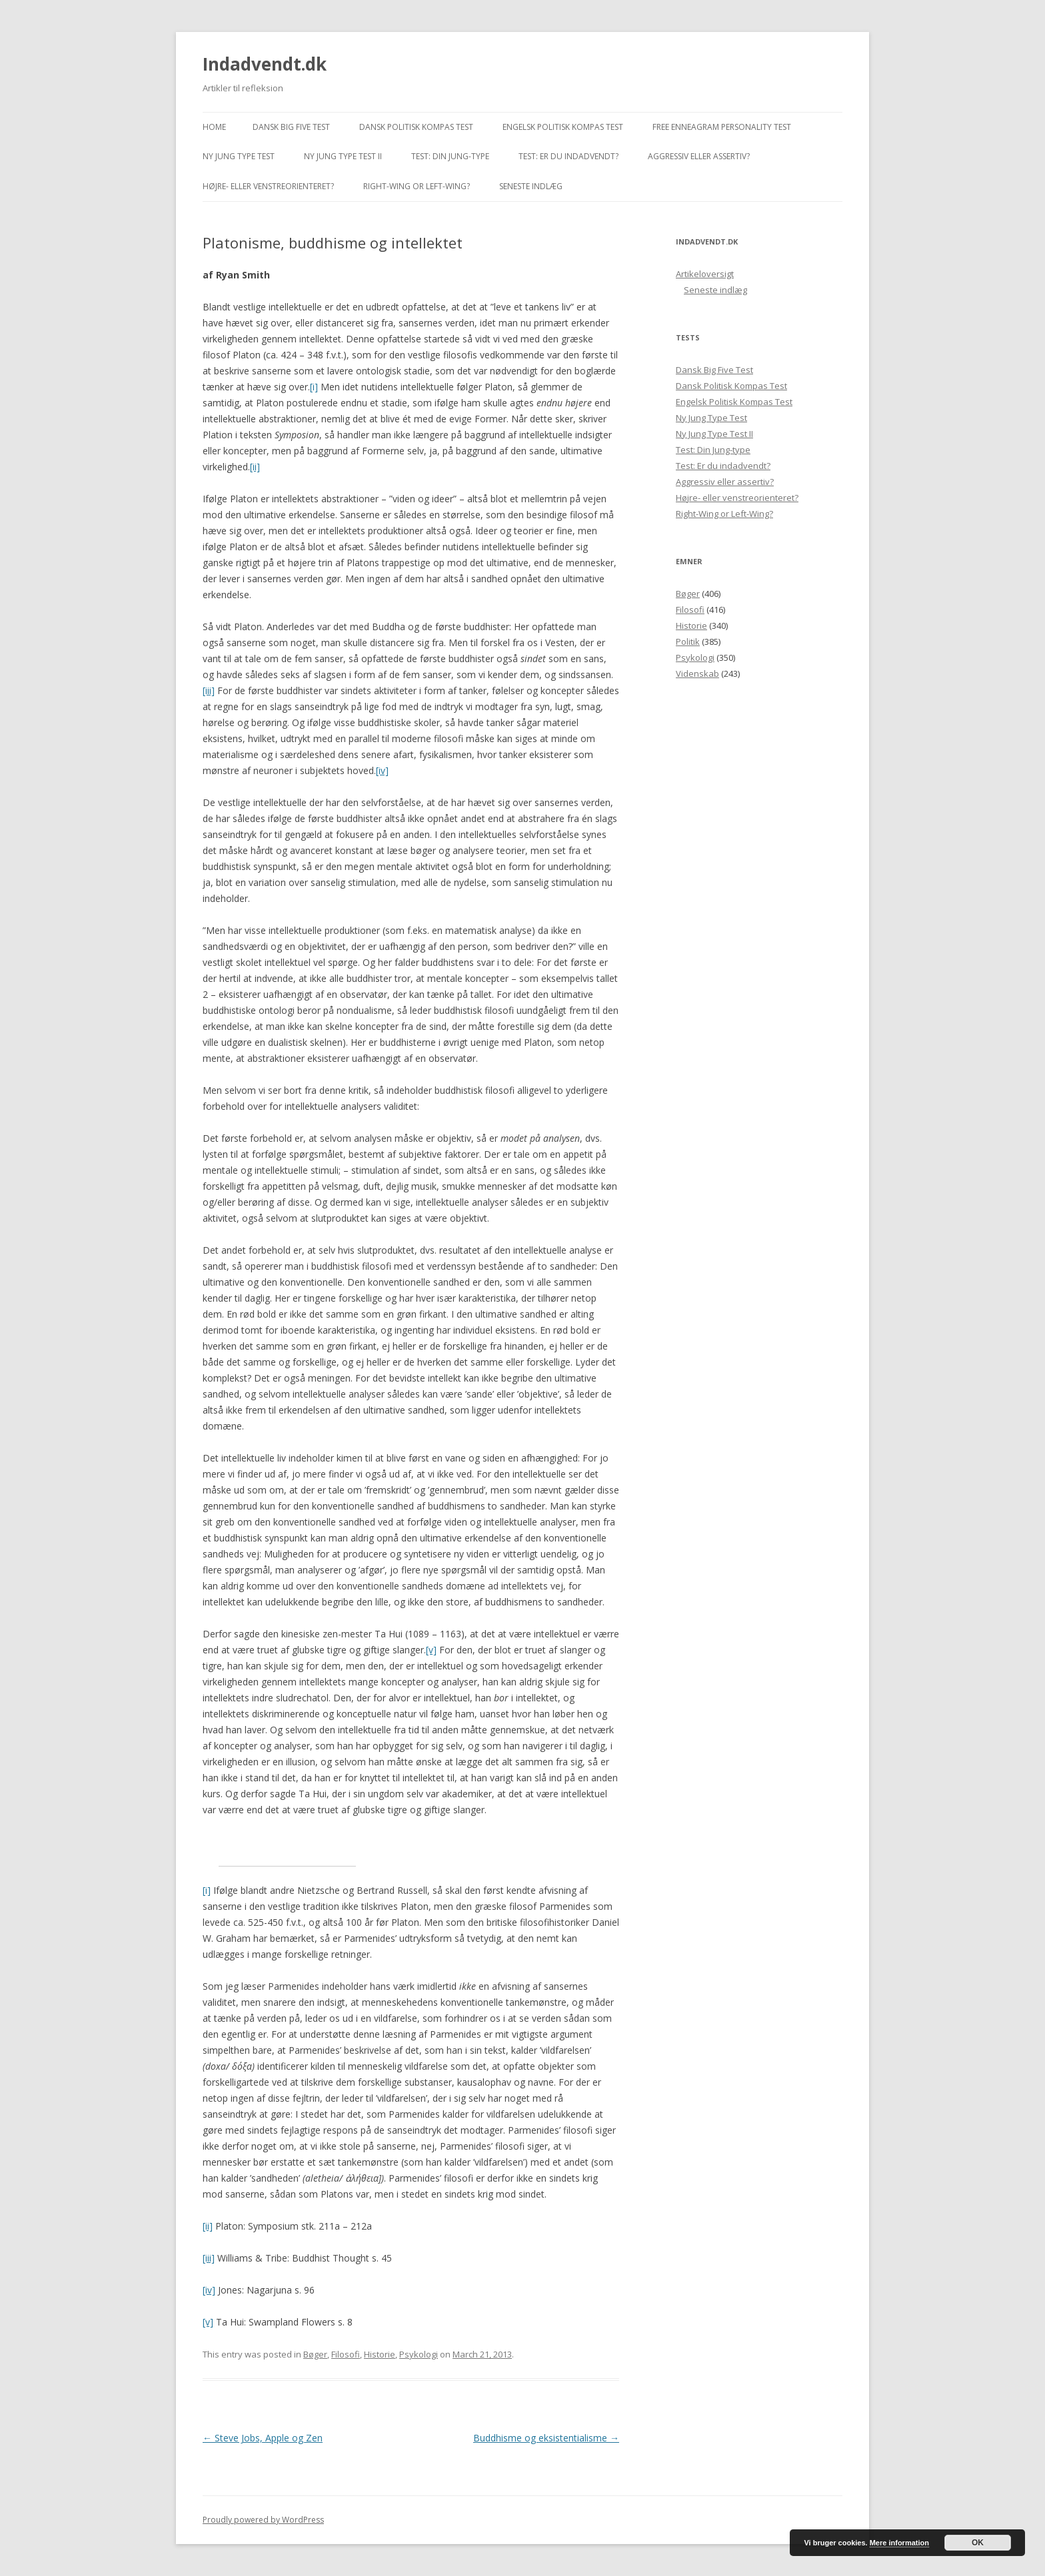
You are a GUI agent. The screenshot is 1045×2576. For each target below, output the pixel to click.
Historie (379, 2354)
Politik (688, 641)
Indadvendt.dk (265, 64)
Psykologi (418, 2354)
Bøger (315, 2354)
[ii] (255, 466)
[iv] (382, 770)
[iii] (209, 690)
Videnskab (697, 673)
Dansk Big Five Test (291, 127)
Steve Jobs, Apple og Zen (263, 2437)
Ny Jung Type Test (239, 156)
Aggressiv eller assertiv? (699, 156)
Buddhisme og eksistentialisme (546, 2437)
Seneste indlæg (530, 186)
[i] (314, 386)
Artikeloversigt (705, 274)
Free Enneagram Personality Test (721, 127)
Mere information (899, 2543)
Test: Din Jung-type (450, 156)
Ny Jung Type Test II (343, 156)
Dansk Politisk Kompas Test (416, 127)
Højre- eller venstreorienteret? (268, 186)
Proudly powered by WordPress (263, 2519)
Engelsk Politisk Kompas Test (563, 127)
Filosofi (345, 2354)
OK (978, 2542)
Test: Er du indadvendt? (568, 156)
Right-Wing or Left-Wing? (416, 186)
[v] (431, 1649)
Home (214, 127)
